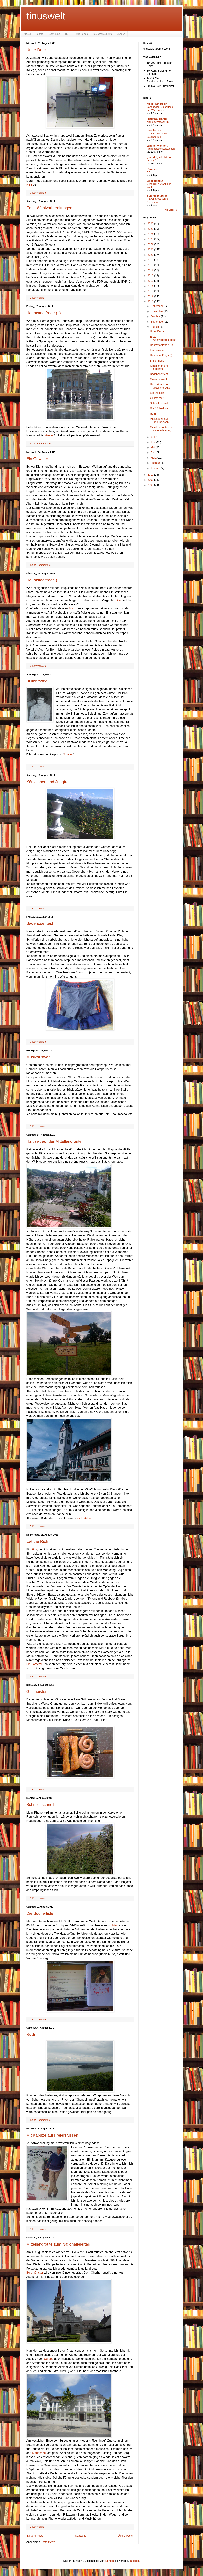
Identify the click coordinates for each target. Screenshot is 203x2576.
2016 (150, 275)
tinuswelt (45, 16)
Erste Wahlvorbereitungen (49, 208)
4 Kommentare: (38, 1676)
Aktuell (27, 34)
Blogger (134, 2560)
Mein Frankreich (157, 103)
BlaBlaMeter (34, 1664)
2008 (150, 485)
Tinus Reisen (81, 34)
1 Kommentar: (38, 297)
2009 (150, 479)
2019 (150, 260)
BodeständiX (155, 180)
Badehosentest (39, 923)
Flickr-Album (85, 1518)
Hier (115, 1925)
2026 (150, 223)
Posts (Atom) (48, 2542)
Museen (121, 34)
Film (34, 1549)
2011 (150, 301)
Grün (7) (151, 160)
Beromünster (34, 2272)
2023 (150, 239)
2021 (150, 249)
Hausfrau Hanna (157, 118)
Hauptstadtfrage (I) (43, 580)
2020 (150, 254)
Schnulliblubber (157, 195)
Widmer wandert (157, 145)
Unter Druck (37, 50)
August (155, 326)
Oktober (156, 316)
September (157, 321)
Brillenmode (37, 681)
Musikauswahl (39, 1057)
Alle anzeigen (171, 210)
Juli (153, 437)
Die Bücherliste (39, 1913)
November (157, 311)
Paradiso (152, 169)
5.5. (149, 172)
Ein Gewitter (37, 458)
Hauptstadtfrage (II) (43, 313)
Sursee (48, 2358)
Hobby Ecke (54, 34)
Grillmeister (36, 1691)
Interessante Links (102, 34)
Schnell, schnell (40, 1804)
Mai (153, 447)
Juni (153, 442)
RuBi (30, 2034)
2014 (150, 286)
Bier (67, 34)
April (154, 452)
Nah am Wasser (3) (158, 121)
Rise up (68, 754)
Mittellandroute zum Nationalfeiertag (58, 2244)
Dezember (157, 306)
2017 (150, 270)
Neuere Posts (35, 2535)
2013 (150, 291)
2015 (150, 280)
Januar (155, 468)
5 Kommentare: (38, 1526)
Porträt (39, 34)
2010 (150, 474)
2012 (150, 296)
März (154, 457)
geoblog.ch (154, 130)
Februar (156, 462)
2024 (150, 234)
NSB (29, 184)
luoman (109, 2560)
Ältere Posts (125, 2535)
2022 (150, 244)
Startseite (80, 2535)
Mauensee (39, 2453)
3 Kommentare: (38, 192)
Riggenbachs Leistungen (161, 148)
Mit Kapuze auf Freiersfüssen (52, 2135)
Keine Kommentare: (41, 443)
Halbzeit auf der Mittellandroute (54, 1141)
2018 (150, 265)
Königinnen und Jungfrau (48, 782)
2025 (150, 228)
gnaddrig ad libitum (159, 157)
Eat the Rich (37, 1541)
